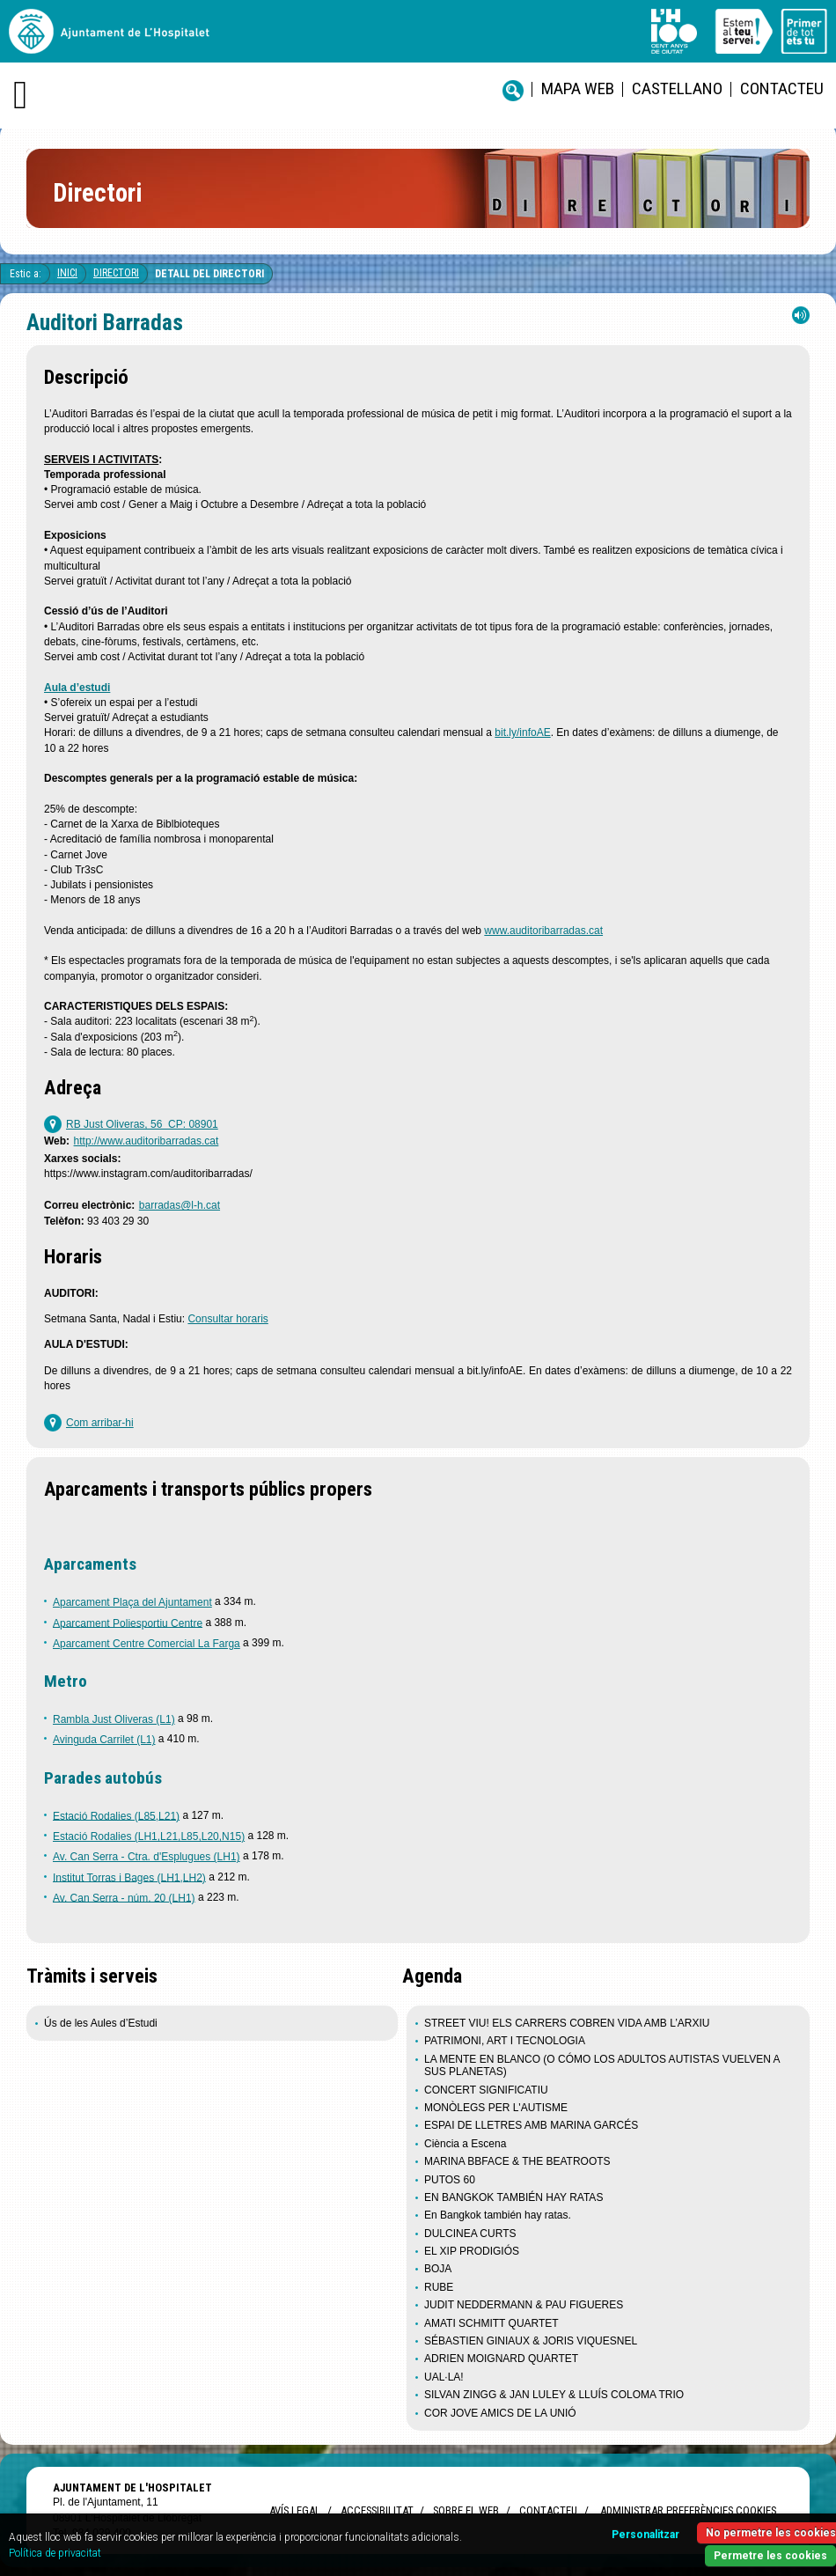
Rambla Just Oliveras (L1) (114, 1719)
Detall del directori (209, 274)
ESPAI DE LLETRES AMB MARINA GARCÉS (531, 2125)
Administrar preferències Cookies (688, 2510)
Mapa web (577, 88)
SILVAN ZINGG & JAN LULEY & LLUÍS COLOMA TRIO (554, 2394)
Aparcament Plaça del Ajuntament (132, 1602)
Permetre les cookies (770, 2556)
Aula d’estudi (77, 687)
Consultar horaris (227, 1319)
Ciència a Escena (465, 2144)
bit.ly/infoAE (522, 732)
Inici (67, 273)
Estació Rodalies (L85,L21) (116, 1815)
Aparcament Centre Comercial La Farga (146, 1644)
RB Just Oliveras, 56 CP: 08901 (142, 1124)
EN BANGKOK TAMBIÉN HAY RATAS (513, 2197)
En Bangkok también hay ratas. (497, 2215)
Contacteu (782, 88)
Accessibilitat (377, 2510)
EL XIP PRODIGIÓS (471, 2251)
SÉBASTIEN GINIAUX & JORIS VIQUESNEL (530, 2341)
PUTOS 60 (449, 2180)
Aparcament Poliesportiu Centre (127, 1622)
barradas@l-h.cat (179, 1205)
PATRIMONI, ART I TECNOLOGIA (504, 2041)
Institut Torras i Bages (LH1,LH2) (129, 1877)
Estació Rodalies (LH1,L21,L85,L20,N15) (149, 1836)
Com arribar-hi (100, 1423)
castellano (677, 88)
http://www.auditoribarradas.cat (146, 1141)
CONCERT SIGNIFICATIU (486, 2090)
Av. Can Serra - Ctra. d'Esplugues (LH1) (146, 1857)
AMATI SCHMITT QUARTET (491, 2323)
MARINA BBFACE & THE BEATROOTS (517, 2161)
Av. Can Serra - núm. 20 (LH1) (124, 1897)
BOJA (437, 2269)
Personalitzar (645, 2534)
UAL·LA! (444, 2377)
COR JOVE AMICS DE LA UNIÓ (500, 2413)
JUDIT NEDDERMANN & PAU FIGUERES (523, 2305)
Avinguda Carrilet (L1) (104, 1739)
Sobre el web (466, 2510)
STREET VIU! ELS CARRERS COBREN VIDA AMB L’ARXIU (567, 2023)
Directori (116, 273)
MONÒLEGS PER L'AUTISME (496, 2107)
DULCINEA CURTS (470, 2233)
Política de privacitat (55, 2553)
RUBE (438, 2287)
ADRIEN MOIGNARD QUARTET (501, 2358)
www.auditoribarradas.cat (543, 930)
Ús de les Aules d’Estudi (102, 2023)
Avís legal (294, 2510)
